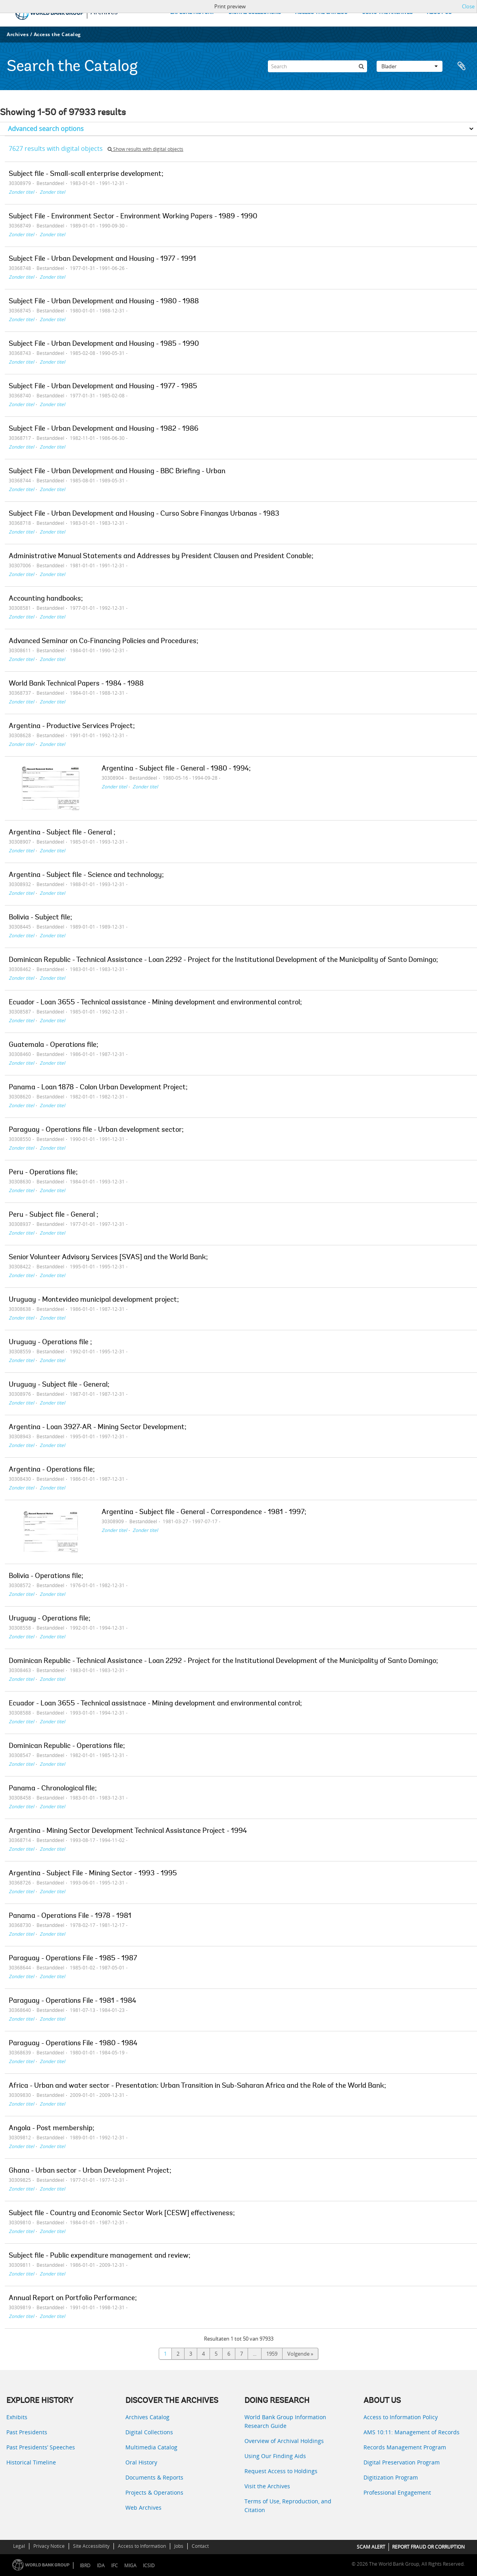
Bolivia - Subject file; (40, 917)
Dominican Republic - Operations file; (67, 1746)
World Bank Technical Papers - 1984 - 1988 (76, 684)
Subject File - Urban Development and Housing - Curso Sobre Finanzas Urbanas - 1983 (144, 514)
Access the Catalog (57, 34)
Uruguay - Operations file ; (50, 1342)
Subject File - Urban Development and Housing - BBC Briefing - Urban (117, 471)
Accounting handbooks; (46, 599)
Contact (200, 2546)
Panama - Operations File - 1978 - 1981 (70, 1916)
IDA (101, 2565)
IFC (114, 2565)
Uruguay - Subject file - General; (59, 1385)
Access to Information (142, 2546)
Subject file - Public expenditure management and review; (99, 2256)
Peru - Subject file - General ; (53, 1215)
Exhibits (16, 2417)
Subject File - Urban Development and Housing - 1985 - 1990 (104, 344)
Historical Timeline (31, 2462)
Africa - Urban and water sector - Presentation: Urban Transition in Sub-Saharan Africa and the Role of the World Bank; (197, 2086)
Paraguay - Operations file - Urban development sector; (96, 1130)
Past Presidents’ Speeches (40, 2447)
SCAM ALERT (371, 2546)
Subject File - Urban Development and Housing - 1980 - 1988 (104, 301)
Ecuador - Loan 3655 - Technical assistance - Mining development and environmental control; (155, 1002)
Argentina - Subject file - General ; (62, 832)
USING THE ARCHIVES (387, 12)
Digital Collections (149, 2432)
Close (468, 6)
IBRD (85, 2565)
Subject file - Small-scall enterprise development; (86, 174)
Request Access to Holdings (280, 2471)
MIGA (130, 2565)
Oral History (141, 2462)
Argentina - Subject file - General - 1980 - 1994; (176, 769)
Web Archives (143, 2507)
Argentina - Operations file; (52, 1470)
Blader (409, 66)
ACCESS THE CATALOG (321, 12)
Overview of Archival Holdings (284, 2441)
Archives (18, 34)
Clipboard (462, 66)
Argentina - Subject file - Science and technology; (86, 875)
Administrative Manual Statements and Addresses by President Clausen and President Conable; (161, 556)
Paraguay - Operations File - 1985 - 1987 (73, 1958)
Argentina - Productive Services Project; (72, 726)
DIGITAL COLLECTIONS (255, 12)
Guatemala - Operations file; (53, 1045)
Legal (19, 2546)
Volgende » (300, 2353)
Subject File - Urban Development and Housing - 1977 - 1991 (102, 259)
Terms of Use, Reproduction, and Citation (287, 2505)
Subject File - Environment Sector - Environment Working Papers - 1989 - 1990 (133, 216)
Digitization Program (391, 2477)
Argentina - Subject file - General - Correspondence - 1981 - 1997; (204, 1512)
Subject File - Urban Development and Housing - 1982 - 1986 (103, 429)
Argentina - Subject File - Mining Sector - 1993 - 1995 (93, 1873)
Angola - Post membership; (51, 2128)
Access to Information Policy (401, 2417)
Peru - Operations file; (43, 1172)
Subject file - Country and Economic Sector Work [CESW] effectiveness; (122, 2213)
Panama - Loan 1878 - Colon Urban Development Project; (98, 1087)
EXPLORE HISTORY (192, 12)
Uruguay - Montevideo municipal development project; (94, 1300)
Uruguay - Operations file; (49, 1618)
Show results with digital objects (145, 149)
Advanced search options (46, 128)
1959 (271, 2353)
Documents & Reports (154, 2477)
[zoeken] (361, 66)
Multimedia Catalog (151, 2447)
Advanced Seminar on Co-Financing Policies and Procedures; (103, 641)
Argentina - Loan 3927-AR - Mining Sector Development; (98, 1427)
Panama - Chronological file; (53, 1788)
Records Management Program (405, 2447)
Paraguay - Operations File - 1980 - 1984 (73, 2043)
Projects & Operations (154, 2492)
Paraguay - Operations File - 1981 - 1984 (72, 2001)
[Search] (317, 66)
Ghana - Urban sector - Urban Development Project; (90, 2171)
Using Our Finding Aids (275, 2456)
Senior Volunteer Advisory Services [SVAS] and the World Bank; (108, 1257)
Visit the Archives (267, 2486)
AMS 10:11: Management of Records (412, 2432)
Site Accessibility (91, 2546)
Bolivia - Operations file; (46, 1576)
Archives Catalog (147, 2417)
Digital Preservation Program (402, 2462)
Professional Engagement (397, 2492)
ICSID (149, 2565)
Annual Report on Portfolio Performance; (73, 2298)
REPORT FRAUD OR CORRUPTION (428, 2546)
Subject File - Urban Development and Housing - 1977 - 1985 (103, 386)
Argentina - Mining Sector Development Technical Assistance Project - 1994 (128, 1831)
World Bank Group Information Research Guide (285, 2421)
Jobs (178, 2546)
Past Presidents (26, 2432)
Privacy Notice (49, 2546)
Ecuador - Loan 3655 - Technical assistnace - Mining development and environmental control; (155, 1703)
